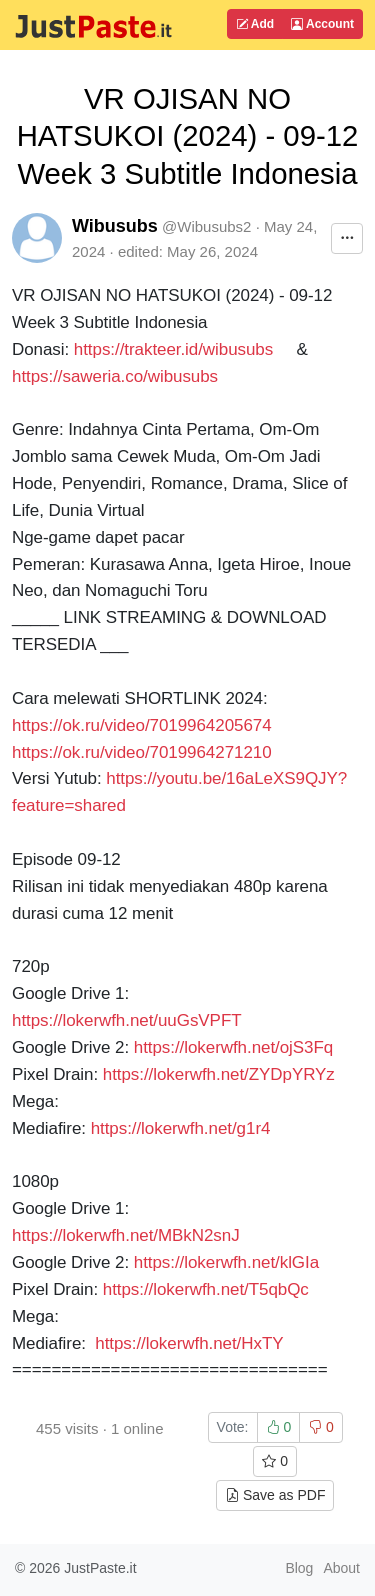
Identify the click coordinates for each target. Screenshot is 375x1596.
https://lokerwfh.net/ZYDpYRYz (219, 1074)
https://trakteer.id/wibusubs (173, 349)
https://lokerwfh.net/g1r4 (181, 1128)
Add (255, 24)
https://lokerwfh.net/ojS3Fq (233, 1047)
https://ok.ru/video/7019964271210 (144, 752)
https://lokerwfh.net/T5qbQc (206, 1289)
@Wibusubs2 (206, 226)
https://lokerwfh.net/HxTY (189, 1343)
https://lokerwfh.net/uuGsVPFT (126, 1020)
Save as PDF (275, 1495)
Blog (299, 1568)
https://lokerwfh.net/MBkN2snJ (126, 1235)
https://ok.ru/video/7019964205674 (142, 725)
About (341, 1568)
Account (322, 24)
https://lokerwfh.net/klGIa (226, 1262)
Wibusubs (115, 226)
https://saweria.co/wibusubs (115, 376)
